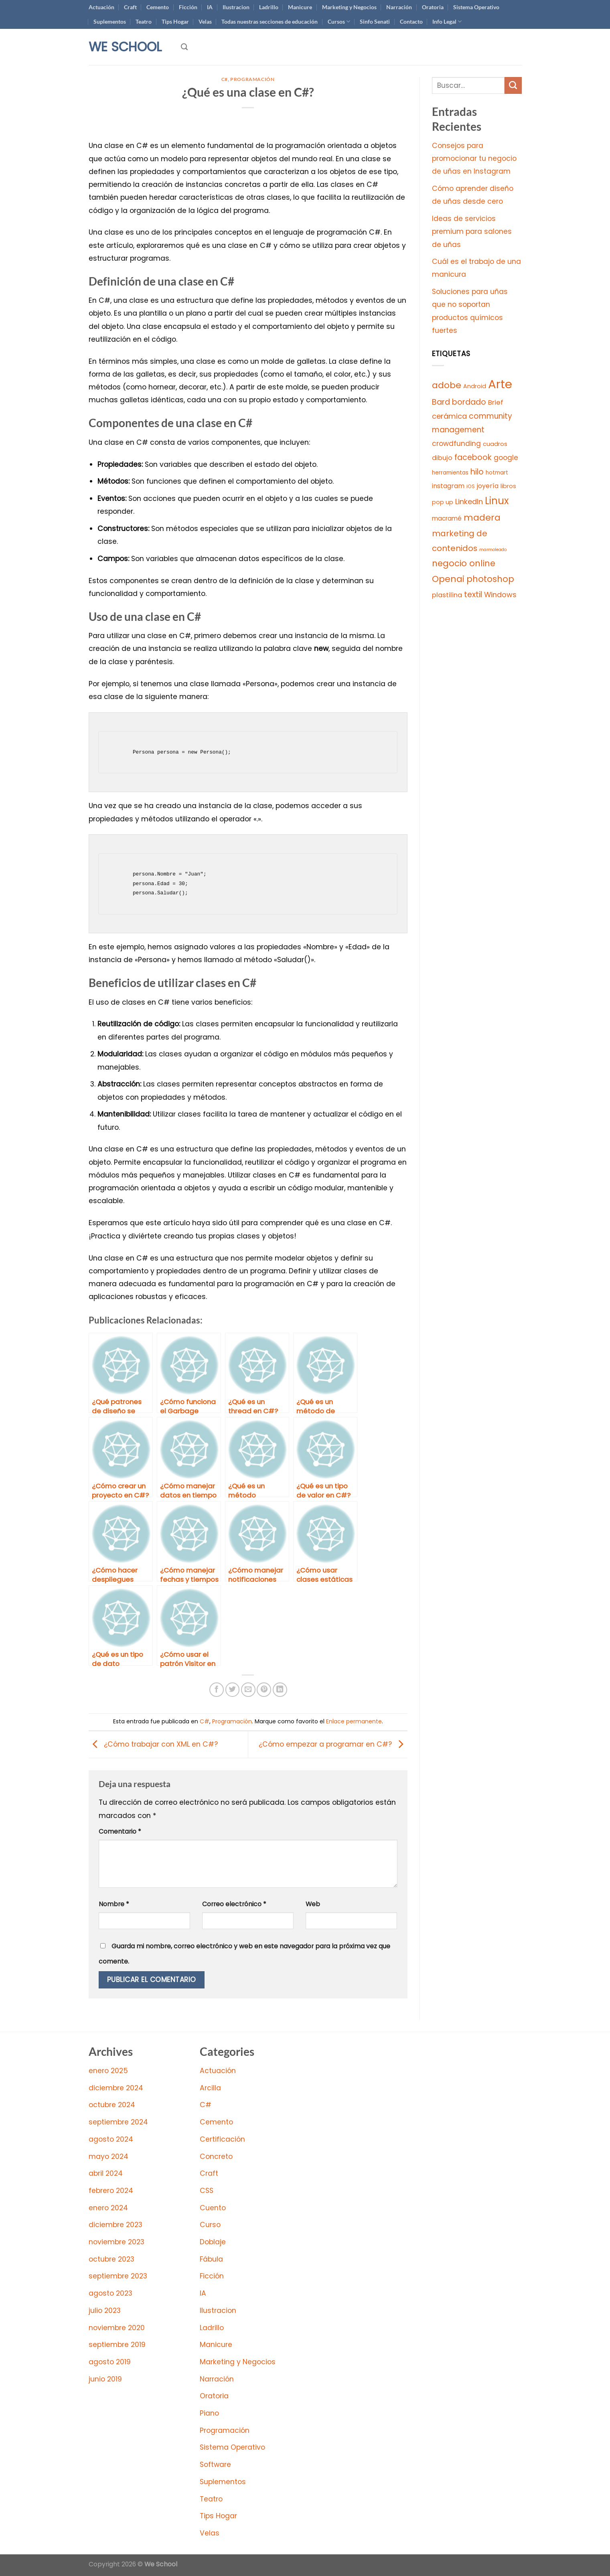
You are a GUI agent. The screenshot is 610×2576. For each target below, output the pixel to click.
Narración (399, 7)
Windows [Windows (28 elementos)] (500, 595)
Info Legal (447, 21)
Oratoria (433, 7)
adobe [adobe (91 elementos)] (446, 385)
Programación (252, 79)
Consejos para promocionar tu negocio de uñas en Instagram (474, 158)
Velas (205, 21)
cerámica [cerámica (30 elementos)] (449, 416)
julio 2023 (105, 2310)
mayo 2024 (108, 2156)
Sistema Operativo (476, 7)
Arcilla (210, 2088)
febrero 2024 (111, 2190)
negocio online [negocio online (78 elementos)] (463, 563)
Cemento (157, 7)
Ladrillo (268, 7)
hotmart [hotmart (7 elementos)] (497, 472)
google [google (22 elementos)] (506, 457)
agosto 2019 (110, 2362)
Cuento (213, 2208)
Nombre (114, 1904)
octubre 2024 (112, 2105)
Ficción (188, 7)
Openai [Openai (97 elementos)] (448, 579)
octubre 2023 (111, 2259)
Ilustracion (236, 7)
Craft (130, 7)
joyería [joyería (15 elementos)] (488, 485)
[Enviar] (513, 85)
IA (210, 7)
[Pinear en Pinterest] (264, 1689)
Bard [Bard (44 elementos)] (441, 402)
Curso (210, 2224)
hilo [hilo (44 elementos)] (477, 471)
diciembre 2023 (115, 2224)
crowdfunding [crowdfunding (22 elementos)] (456, 443)
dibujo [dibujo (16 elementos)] (442, 457)
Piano (209, 2413)
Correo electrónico (234, 1904)
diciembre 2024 (116, 2088)
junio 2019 (105, 2379)
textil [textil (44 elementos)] (473, 594)
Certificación (222, 2139)
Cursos (339, 21)
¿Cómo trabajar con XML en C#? (153, 1744)
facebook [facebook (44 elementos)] (473, 457)
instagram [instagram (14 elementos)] (448, 485)
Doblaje (213, 2242)
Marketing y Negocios (349, 7)
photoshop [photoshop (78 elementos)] (490, 579)
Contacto (411, 21)
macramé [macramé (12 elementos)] (447, 518)
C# (224, 79)
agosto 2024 (111, 2139)
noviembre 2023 (116, 2242)
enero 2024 (108, 2208)
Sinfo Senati (375, 21)
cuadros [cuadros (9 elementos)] (495, 444)
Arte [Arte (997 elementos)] (500, 384)
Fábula (211, 2259)
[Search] (184, 47)
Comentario (120, 1831)
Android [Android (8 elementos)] (474, 386)
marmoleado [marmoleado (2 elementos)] (493, 550)
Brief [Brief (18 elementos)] (495, 402)
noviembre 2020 (117, 2328)
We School (125, 47)
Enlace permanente (354, 1721)
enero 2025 (108, 2070)
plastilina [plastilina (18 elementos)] (447, 595)
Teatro (144, 21)
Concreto (216, 2156)
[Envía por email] (248, 1689)
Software (215, 2464)
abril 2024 (106, 2173)
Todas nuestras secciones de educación (269, 21)
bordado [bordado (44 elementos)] (469, 402)
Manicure (300, 7)
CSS (206, 2190)
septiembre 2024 (118, 2122)
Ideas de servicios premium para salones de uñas (472, 231)
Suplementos (109, 21)
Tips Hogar (175, 21)
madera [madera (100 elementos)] (482, 517)
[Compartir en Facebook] (216, 1689)
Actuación (101, 7)
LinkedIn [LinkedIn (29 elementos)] (469, 502)
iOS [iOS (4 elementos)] (470, 486)
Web (313, 1904)
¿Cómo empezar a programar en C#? (333, 1744)
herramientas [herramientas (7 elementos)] (450, 472)
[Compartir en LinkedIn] (280, 1689)
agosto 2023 (110, 2293)
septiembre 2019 (117, 2344)
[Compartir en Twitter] (232, 1689)
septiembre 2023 (118, 2276)
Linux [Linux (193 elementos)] (497, 500)
